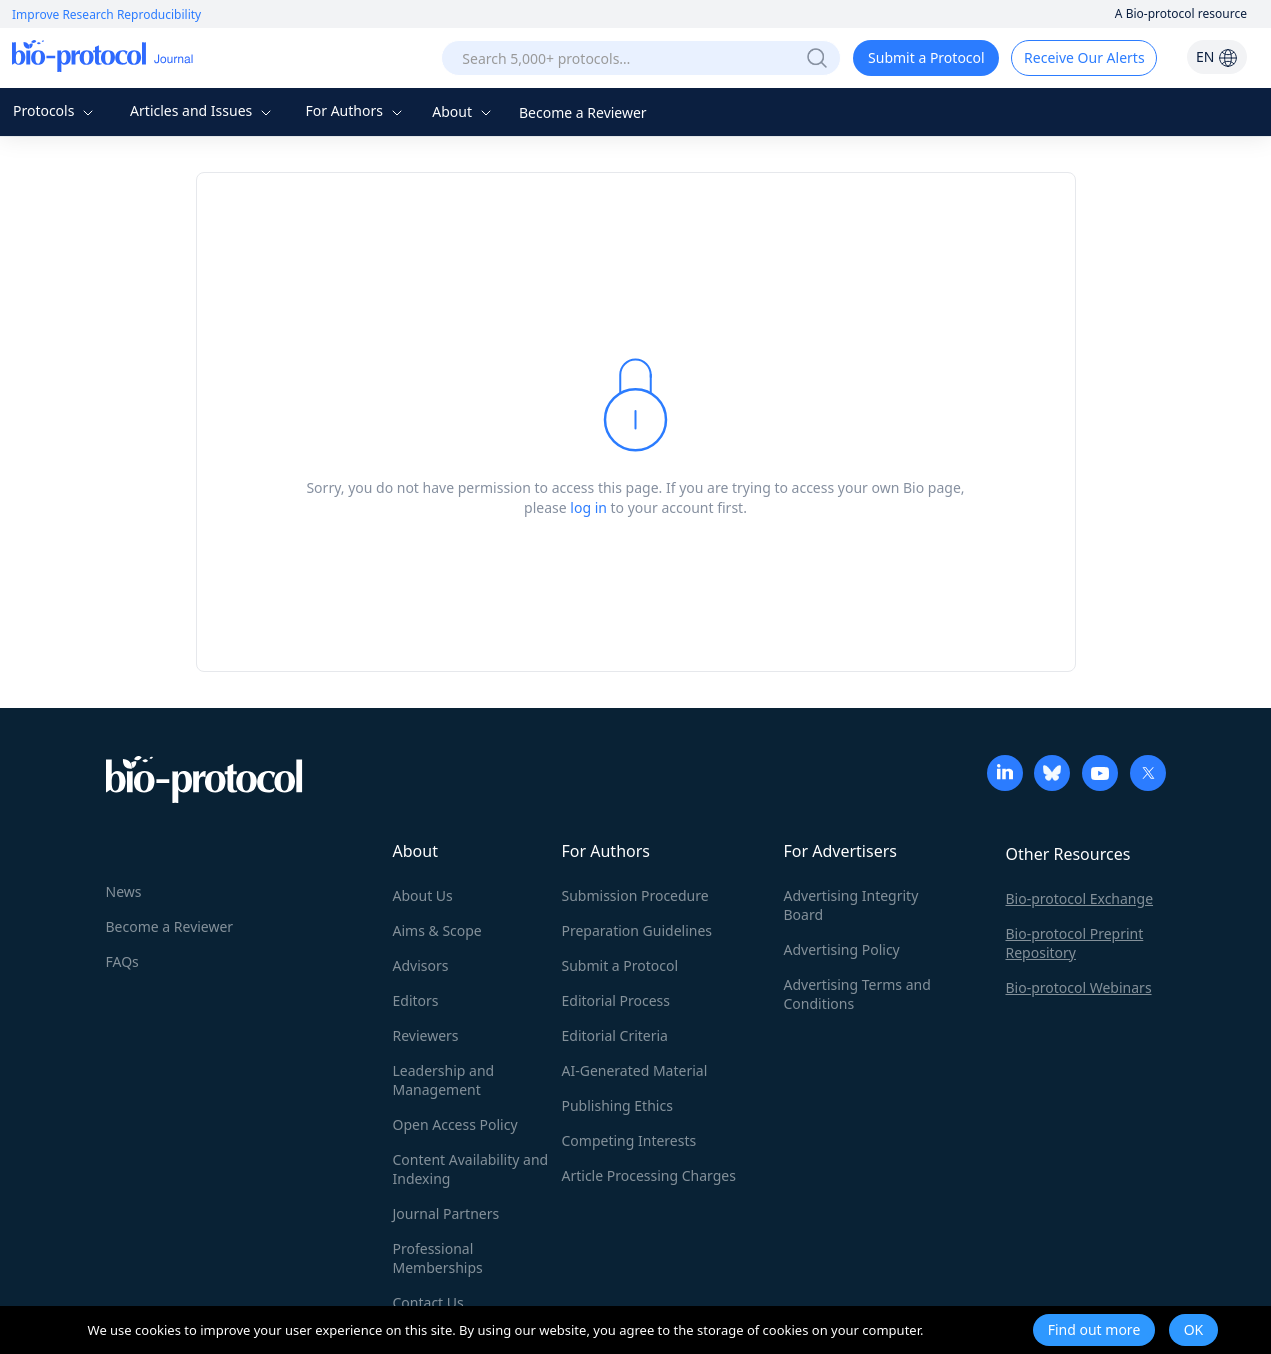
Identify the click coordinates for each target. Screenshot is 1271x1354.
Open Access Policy (455, 1124)
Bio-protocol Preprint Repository (1075, 943)
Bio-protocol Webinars (1079, 987)
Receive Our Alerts (1084, 57)
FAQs (122, 961)
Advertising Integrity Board (851, 905)
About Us (423, 895)
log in (588, 507)
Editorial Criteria (615, 1035)
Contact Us (428, 1302)
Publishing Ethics (617, 1105)
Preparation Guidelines (637, 930)
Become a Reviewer (583, 112)
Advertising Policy (842, 949)
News (124, 891)
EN (1217, 56)
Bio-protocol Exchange (1080, 898)
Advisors (421, 965)
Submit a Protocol (926, 57)
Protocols (55, 110)
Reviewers (426, 1035)
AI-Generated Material (635, 1070)
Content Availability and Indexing (471, 1169)
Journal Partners (446, 1213)
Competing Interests (629, 1140)
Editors (416, 1000)
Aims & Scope (437, 930)
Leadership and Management (444, 1080)
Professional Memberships (438, 1258)
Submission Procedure (635, 895)
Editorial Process (616, 1000)
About (463, 111)
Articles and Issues (203, 110)
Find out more (1094, 1329)
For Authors (355, 110)
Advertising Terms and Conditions (857, 994)
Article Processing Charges (649, 1175)
